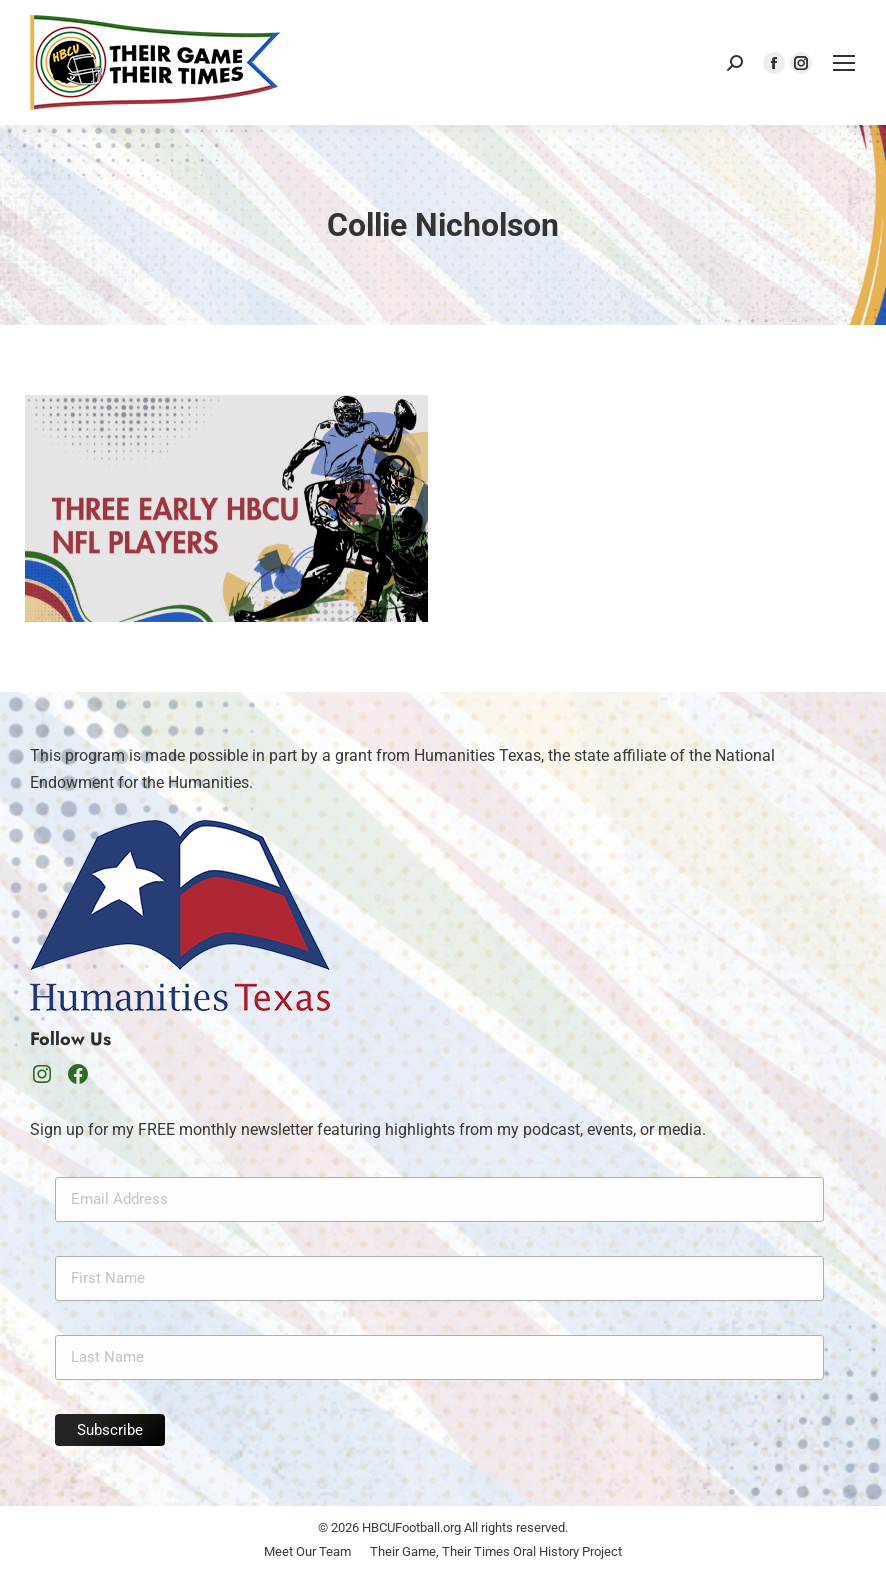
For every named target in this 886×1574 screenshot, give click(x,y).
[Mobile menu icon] (844, 63)
